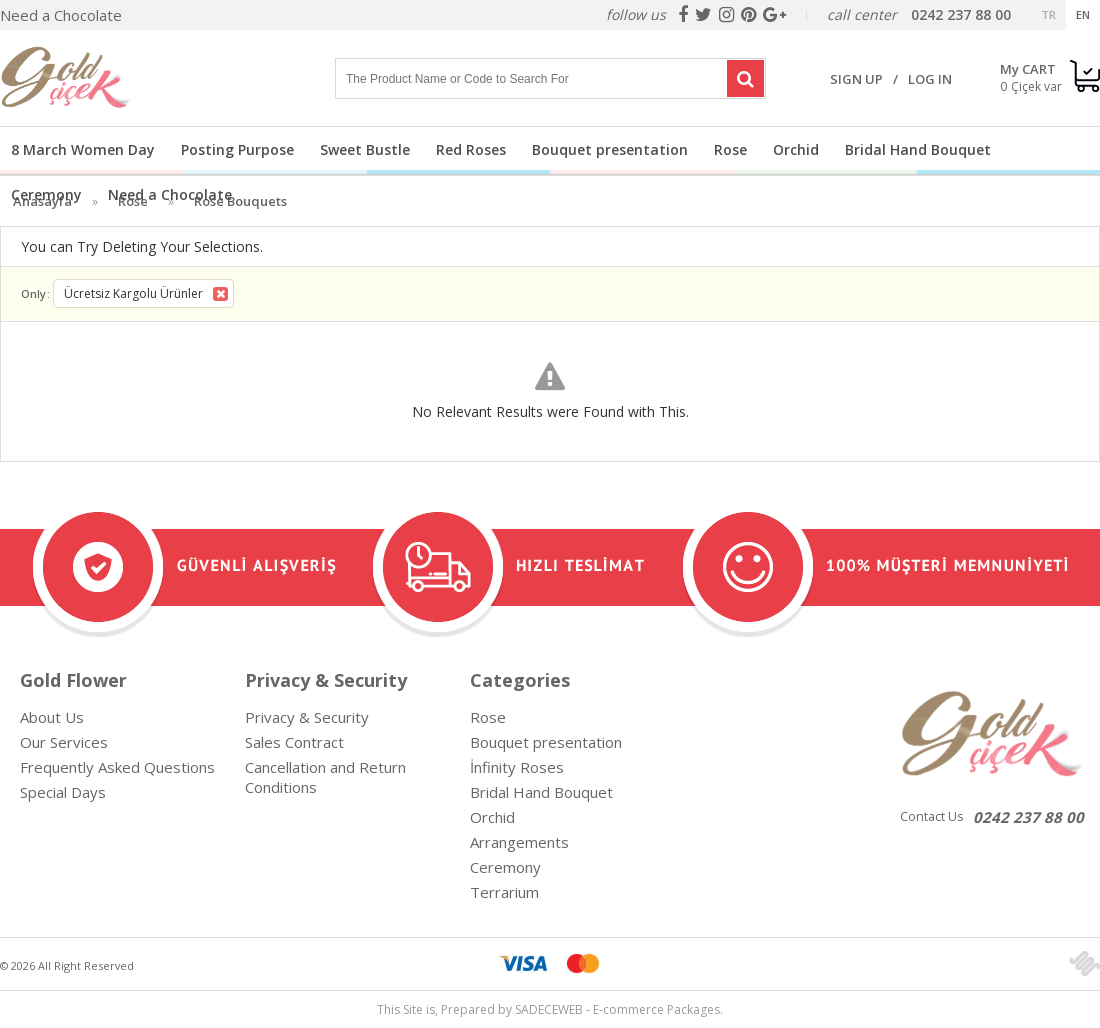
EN (1083, 14)
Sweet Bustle (365, 149)
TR (1048, 14)
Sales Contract (294, 742)
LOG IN (930, 79)
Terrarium (504, 892)
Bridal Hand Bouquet (918, 149)
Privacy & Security (307, 717)
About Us (52, 717)
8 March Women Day (83, 149)
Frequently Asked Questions (117, 767)
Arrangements (519, 842)
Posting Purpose (237, 149)
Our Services (64, 742)
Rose (730, 149)
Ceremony (46, 194)
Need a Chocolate (61, 15)
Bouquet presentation (610, 149)
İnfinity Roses (517, 767)
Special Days (63, 792)
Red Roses (471, 149)
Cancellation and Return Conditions (325, 777)
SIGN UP (856, 79)
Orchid (796, 149)
